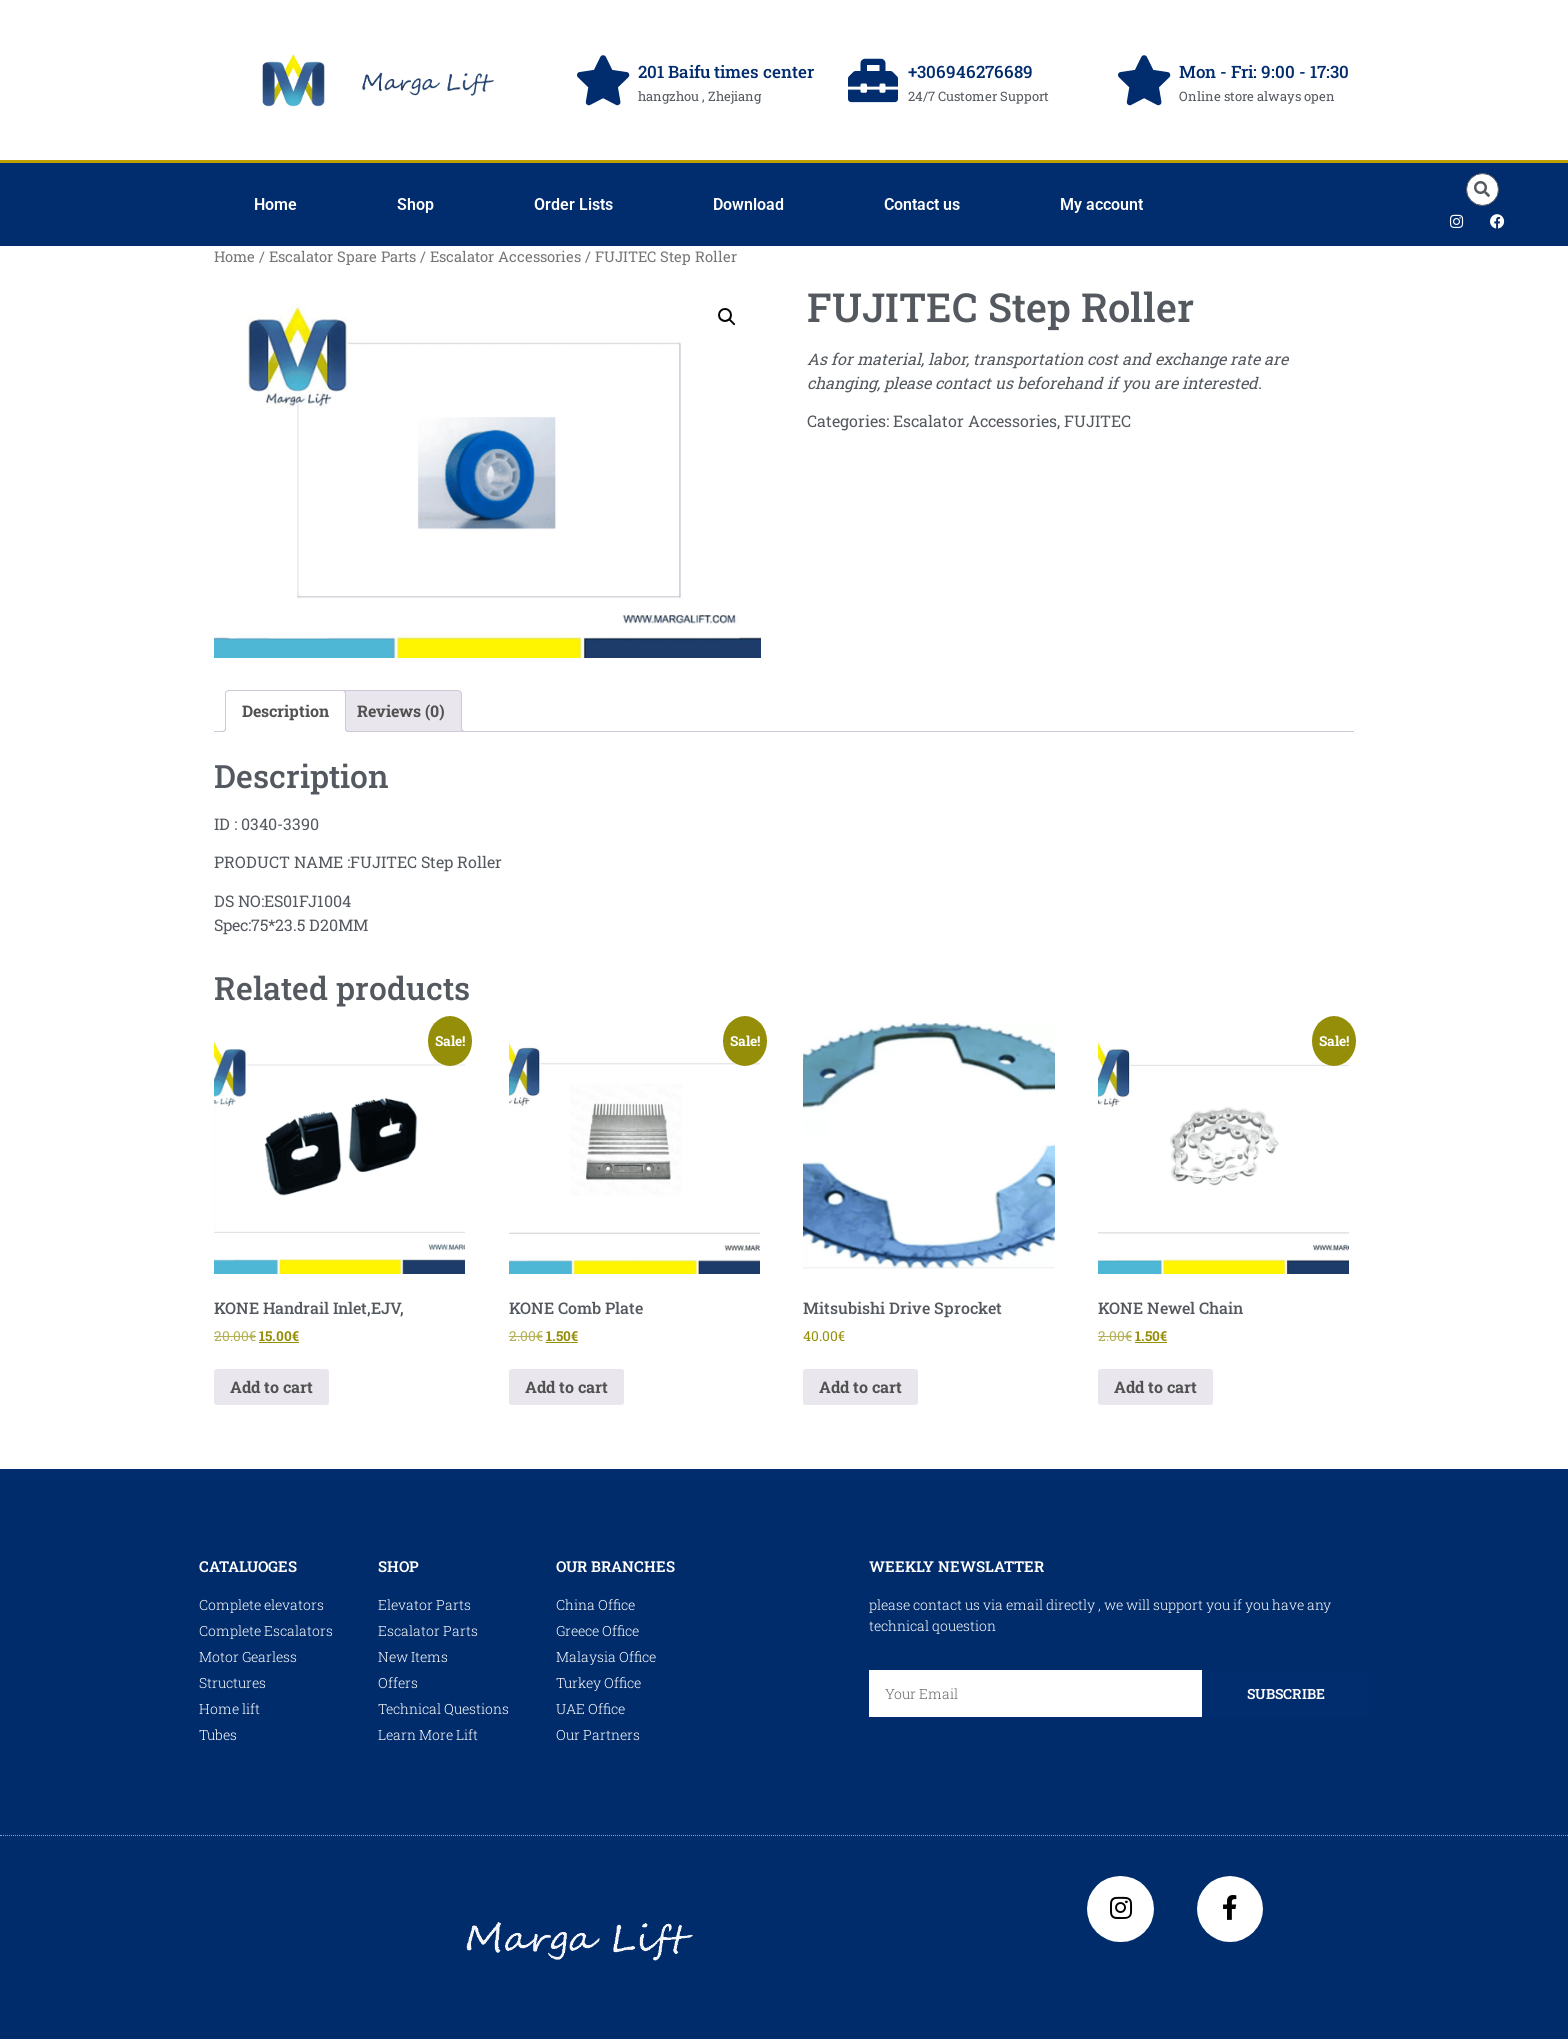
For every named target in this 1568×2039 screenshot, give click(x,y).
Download (748, 204)
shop (398, 1566)
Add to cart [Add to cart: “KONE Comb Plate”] (566, 1386)
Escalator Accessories (505, 256)
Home (275, 204)
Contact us (922, 204)
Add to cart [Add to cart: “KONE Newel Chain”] (1155, 1386)
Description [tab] (285, 710)
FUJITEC (1097, 420)
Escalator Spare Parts (342, 256)
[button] (1482, 189)
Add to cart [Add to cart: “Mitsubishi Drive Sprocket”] (860, 1386)
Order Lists (573, 204)
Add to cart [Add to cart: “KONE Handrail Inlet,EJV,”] (271, 1386)
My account (1101, 204)
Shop (415, 204)
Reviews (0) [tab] (401, 710)
